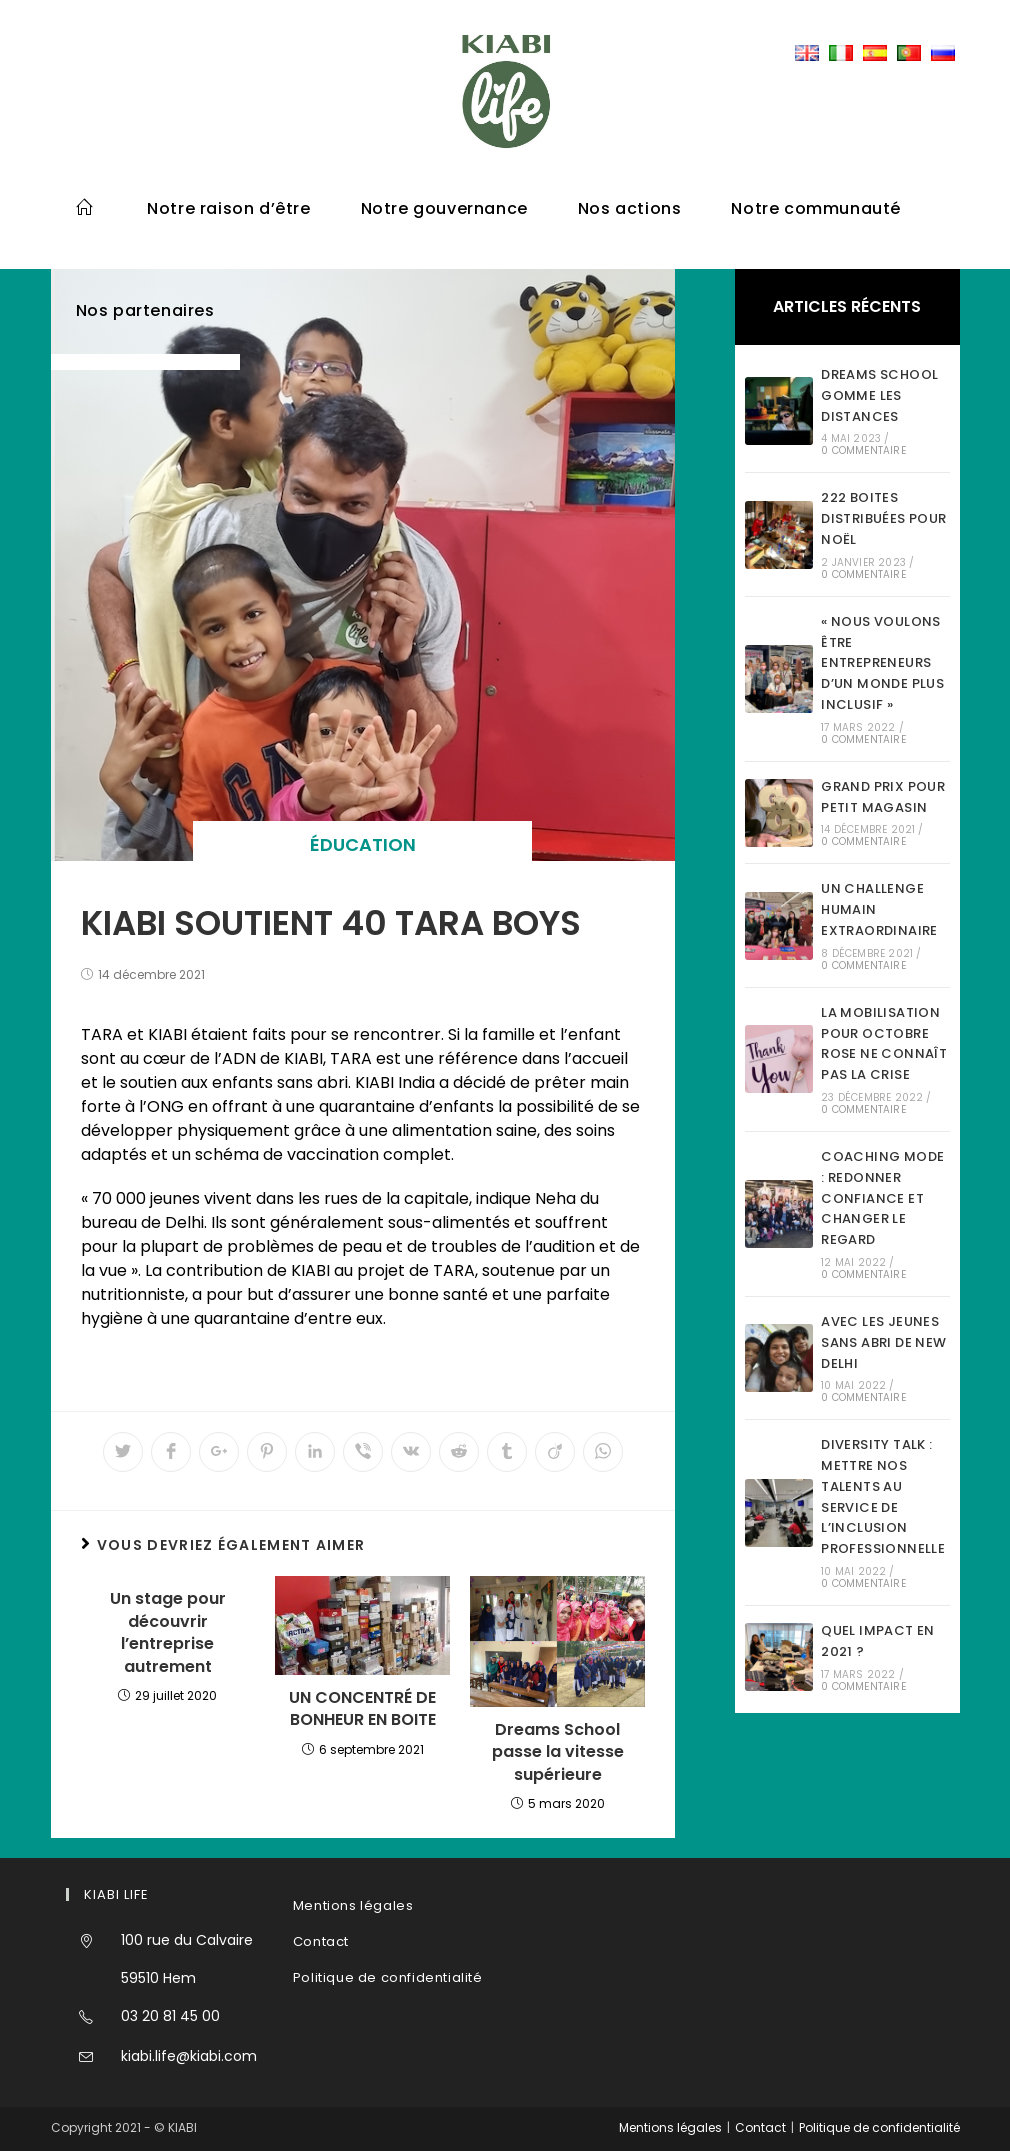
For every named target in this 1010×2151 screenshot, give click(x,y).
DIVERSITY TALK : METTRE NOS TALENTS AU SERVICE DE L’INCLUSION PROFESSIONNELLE (883, 1496)
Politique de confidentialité (388, 1977)
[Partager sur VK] (411, 1452)
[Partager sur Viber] (363, 1452)
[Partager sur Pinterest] (267, 1452)
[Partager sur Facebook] (171, 1452)
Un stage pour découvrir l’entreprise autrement (168, 1632)
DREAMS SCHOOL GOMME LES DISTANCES (879, 395)
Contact (321, 1941)
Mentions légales (353, 1905)
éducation (363, 844)
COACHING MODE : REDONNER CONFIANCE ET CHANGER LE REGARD (882, 1198)
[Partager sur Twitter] (123, 1452)
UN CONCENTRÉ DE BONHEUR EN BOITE (362, 1709)
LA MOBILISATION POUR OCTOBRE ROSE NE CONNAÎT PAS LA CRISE (884, 1043)
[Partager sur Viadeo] (555, 1452)
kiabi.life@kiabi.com (189, 2056)
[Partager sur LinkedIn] (315, 1452)
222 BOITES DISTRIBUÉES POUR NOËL (883, 518)
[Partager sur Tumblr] (507, 1452)
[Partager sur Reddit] (459, 1452)
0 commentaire (863, 450)
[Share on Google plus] (219, 1452)
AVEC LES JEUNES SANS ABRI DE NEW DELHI (883, 1342)
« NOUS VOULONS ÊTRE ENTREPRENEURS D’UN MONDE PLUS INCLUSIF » (882, 663)
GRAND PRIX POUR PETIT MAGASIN (883, 797)
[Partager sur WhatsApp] (603, 1452)
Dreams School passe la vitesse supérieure (558, 1752)
